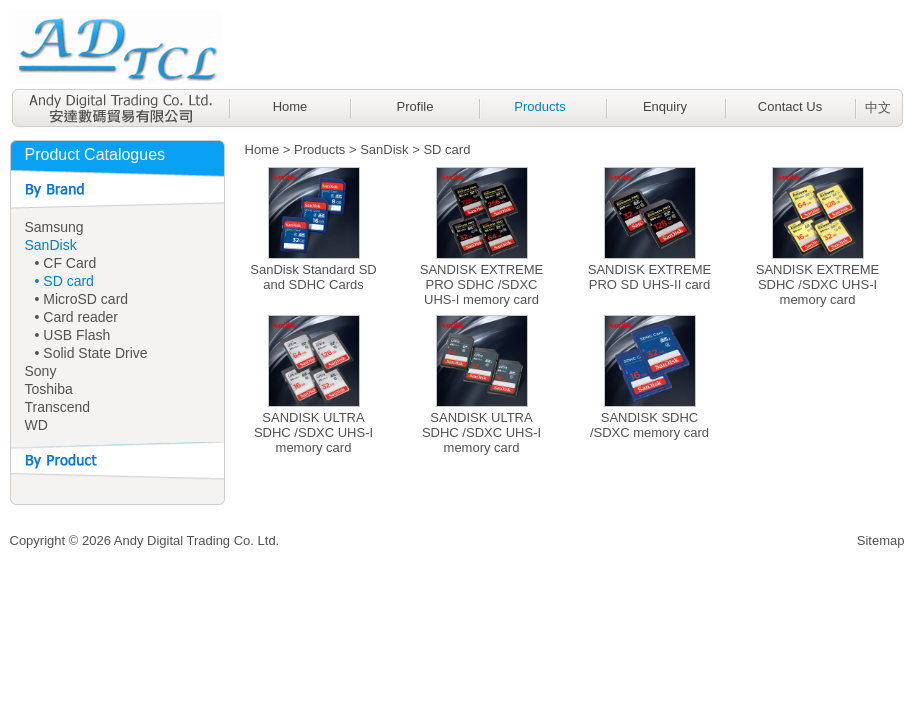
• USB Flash (73, 335)
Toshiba (49, 389)
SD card (446, 149)
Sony (41, 371)
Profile (415, 106)
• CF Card (66, 263)
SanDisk (51, 245)
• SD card (64, 281)
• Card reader (77, 317)
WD (36, 425)
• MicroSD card (82, 299)
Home (290, 106)
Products (539, 106)
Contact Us (790, 106)
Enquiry (665, 106)
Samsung (54, 227)
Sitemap (881, 540)
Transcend (58, 407)
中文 (878, 107)
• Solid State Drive (91, 353)
